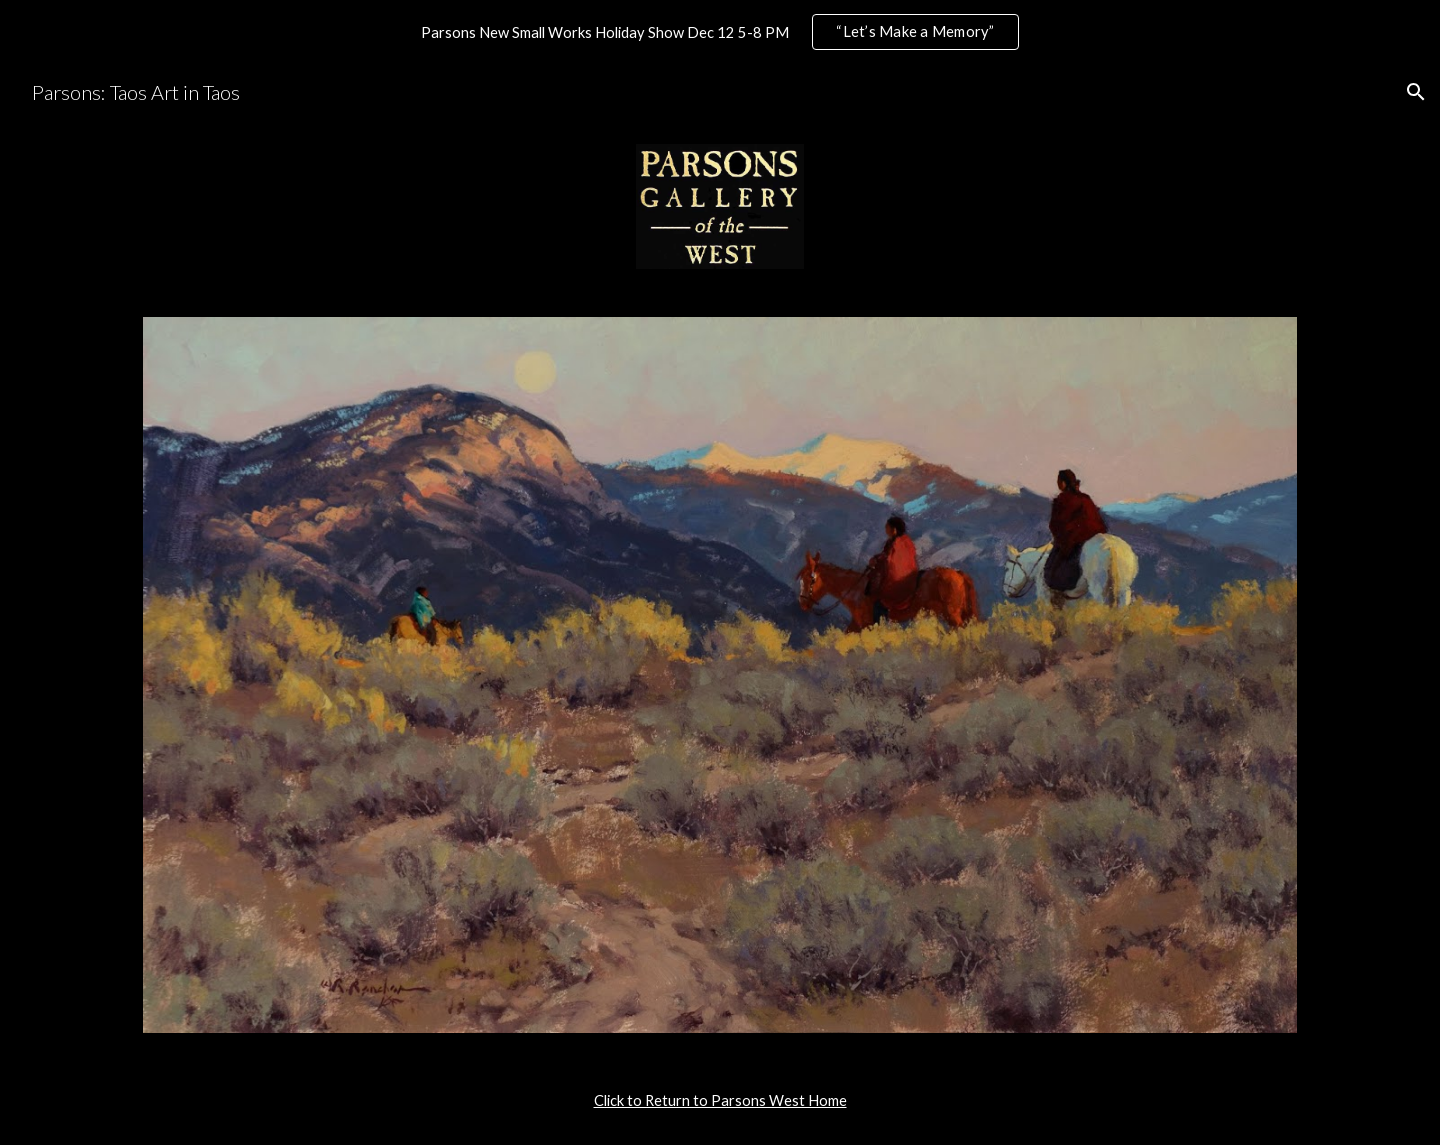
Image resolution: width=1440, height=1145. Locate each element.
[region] (720, 32)
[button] (1416, 92)
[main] (720, 1101)
